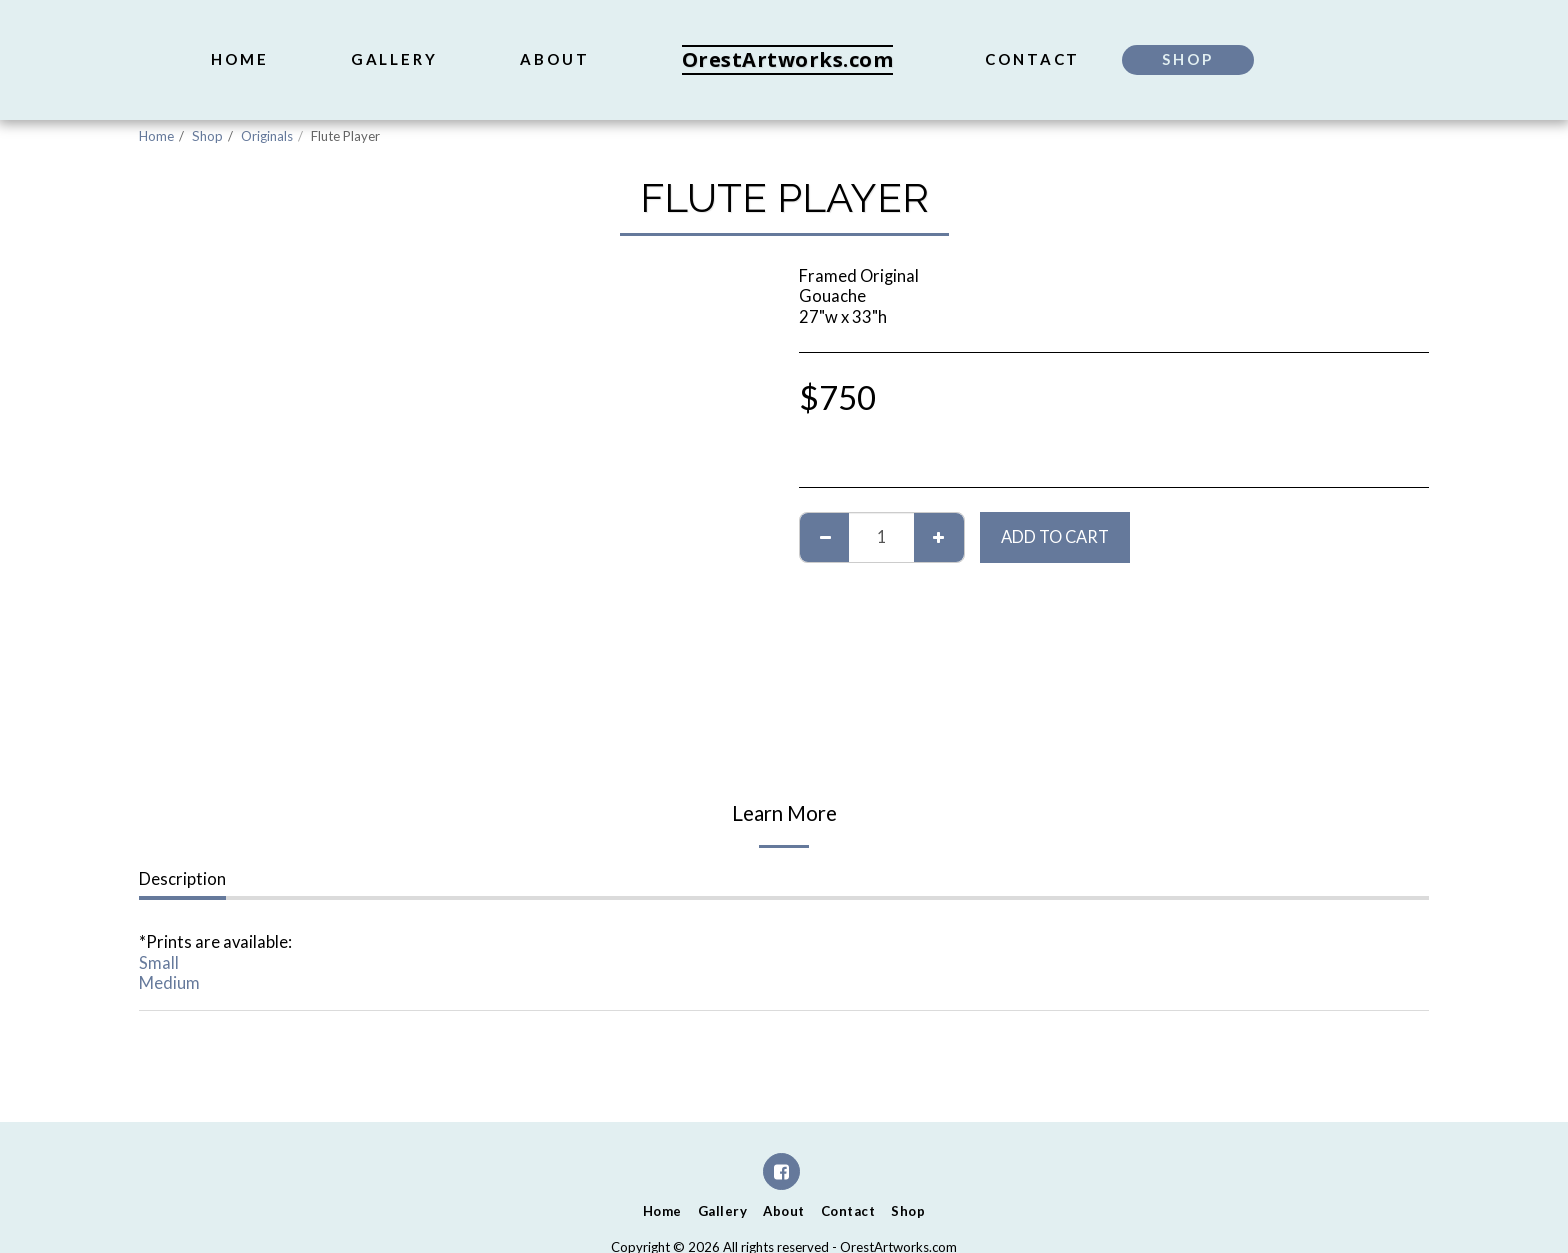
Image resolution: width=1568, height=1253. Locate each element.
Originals (267, 136)
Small (159, 963)
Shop (207, 136)
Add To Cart (1055, 537)
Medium (169, 983)
